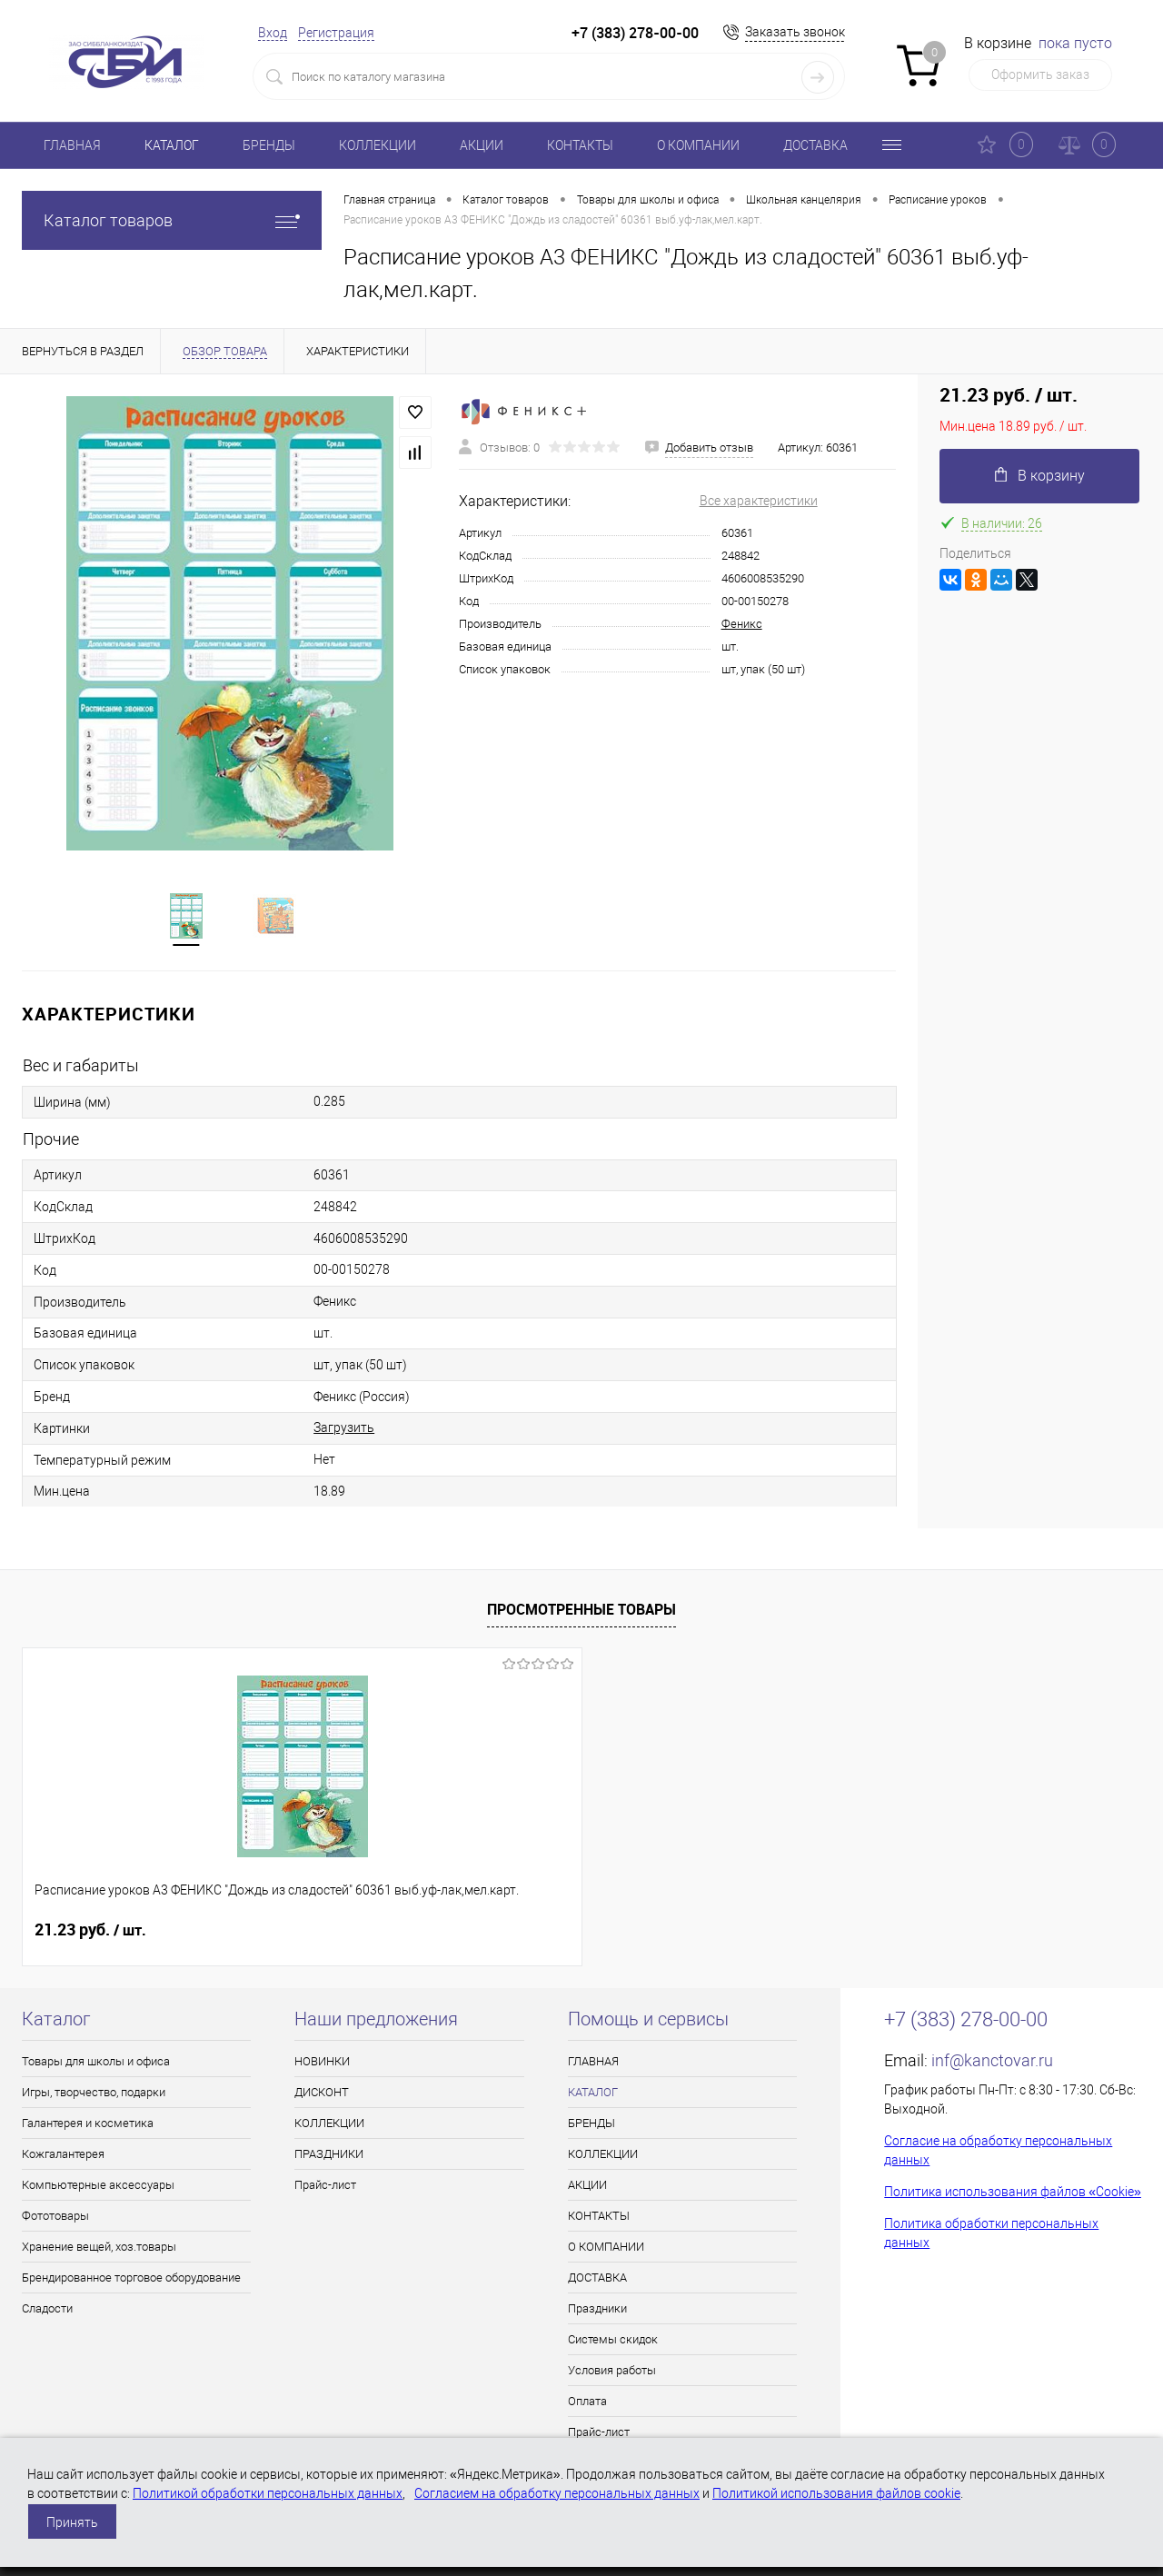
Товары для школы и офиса (96, 2063)
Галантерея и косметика (88, 2125)
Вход (272, 32)
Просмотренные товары (581, 1611)
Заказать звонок (795, 32)
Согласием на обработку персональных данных (557, 2493)
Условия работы (612, 2372)
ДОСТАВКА (815, 145)
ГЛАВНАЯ (72, 145)
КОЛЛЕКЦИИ (377, 145)
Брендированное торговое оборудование (131, 2279)
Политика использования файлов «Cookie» (1012, 2193)
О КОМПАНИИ (698, 145)
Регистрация (336, 32)
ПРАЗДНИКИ (328, 2156)
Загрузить (343, 1429)
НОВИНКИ (322, 2063)
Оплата (587, 2403)
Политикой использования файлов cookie (836, 2493)
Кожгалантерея (63, 2156)
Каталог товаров (172, 220)
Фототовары (55, 2217)
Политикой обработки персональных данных (268, 2493)
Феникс (741, 624)
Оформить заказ (1040, 74)
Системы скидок (613, 2341)
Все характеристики (759, 500)
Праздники (597, 2310)
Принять (72, 2522)
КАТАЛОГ (171, 145)
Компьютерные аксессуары (98, 2186)
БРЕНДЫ (269, 145)
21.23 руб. (90, 1932)
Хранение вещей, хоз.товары (99, 2248)
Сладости (47, 2310)
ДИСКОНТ (321, 2094)
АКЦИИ (481, 145)
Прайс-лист (325, 2186)
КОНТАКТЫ (580, 145)
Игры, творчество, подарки (93, 2094)
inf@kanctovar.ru (992, 2062)
